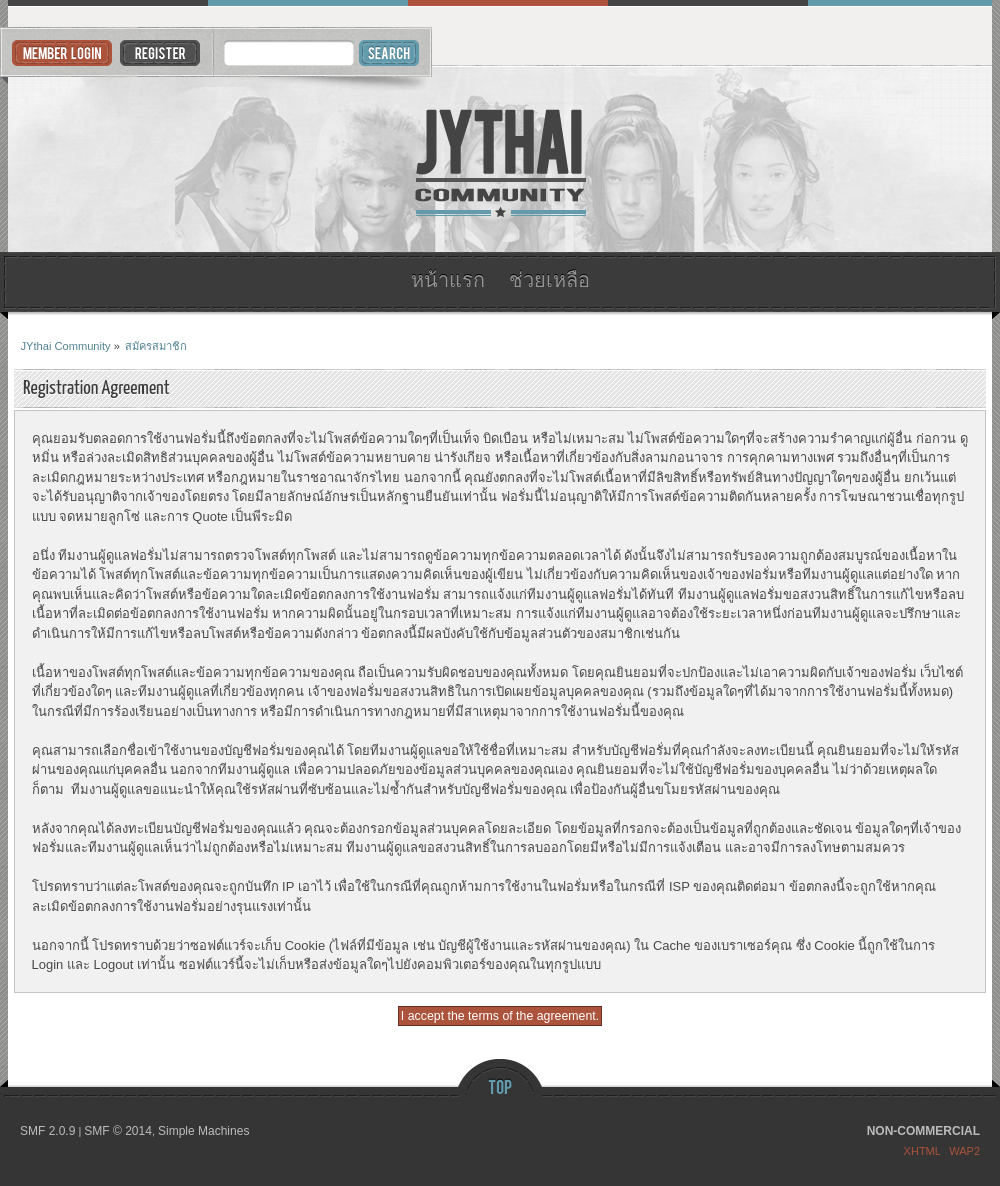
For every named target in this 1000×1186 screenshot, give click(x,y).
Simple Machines (203, 1131)
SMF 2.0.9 (47, 1131)
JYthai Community (500, 159)
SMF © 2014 (118, 1131)
